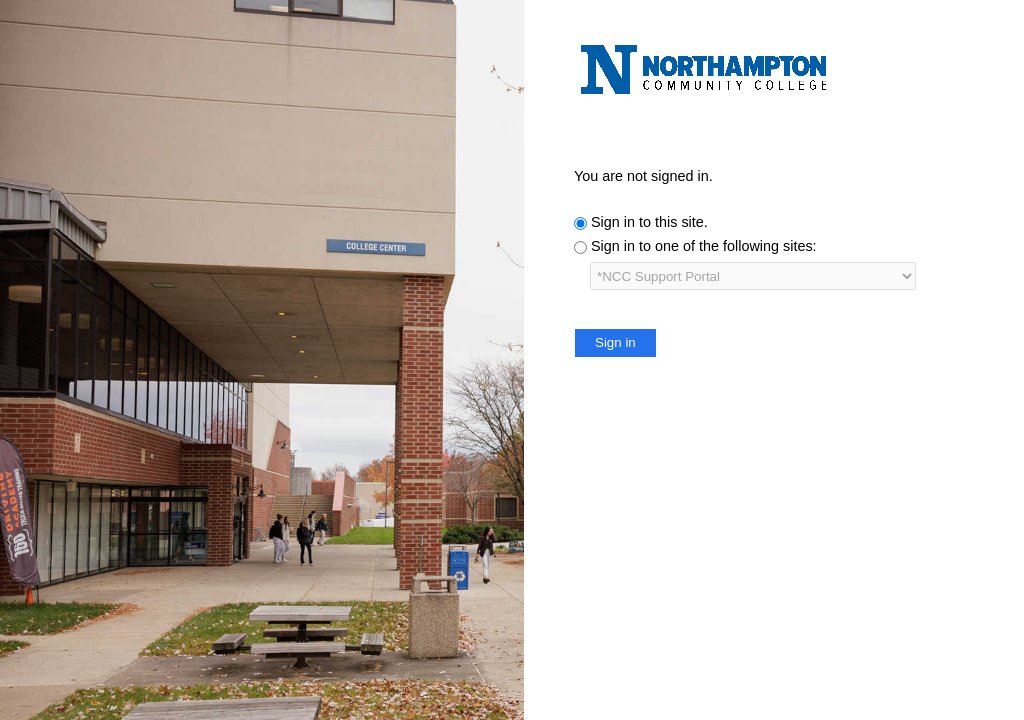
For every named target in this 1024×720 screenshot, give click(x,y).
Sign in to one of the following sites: (704, 246)
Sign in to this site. (649, 222)
